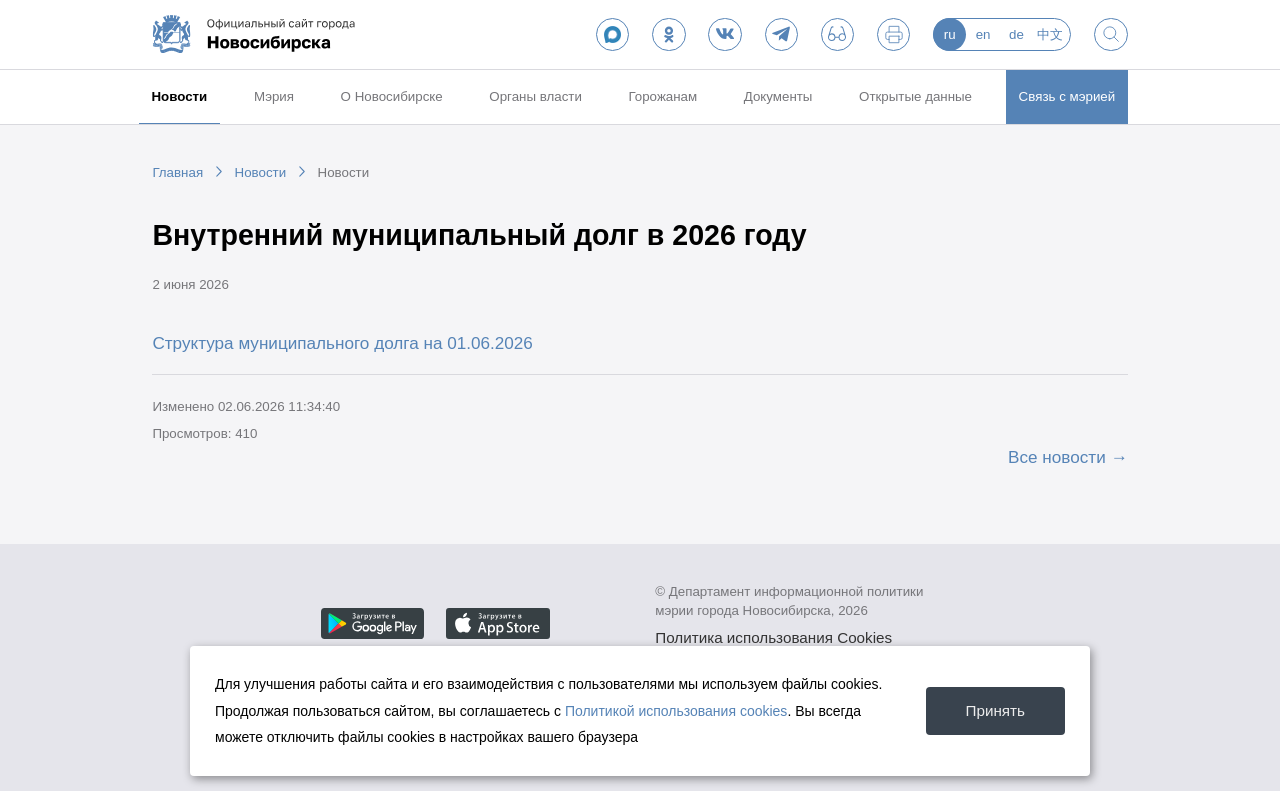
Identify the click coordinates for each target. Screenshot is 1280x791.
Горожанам (662, 96)
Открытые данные (915, 96)
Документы (778, 96)
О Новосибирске (392, 96)
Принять (995, 710)
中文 (1050, 34)
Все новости (1057, 457)
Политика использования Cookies (773, 637)
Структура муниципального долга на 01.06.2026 (342, 343)
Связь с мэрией (1067, 96)
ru (950, 34)
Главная (177, 172)
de (1016, 34)
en (983, 34)
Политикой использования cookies (676, 711)
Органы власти (535, 96)
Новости (179, 96)
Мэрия (274, 96)
